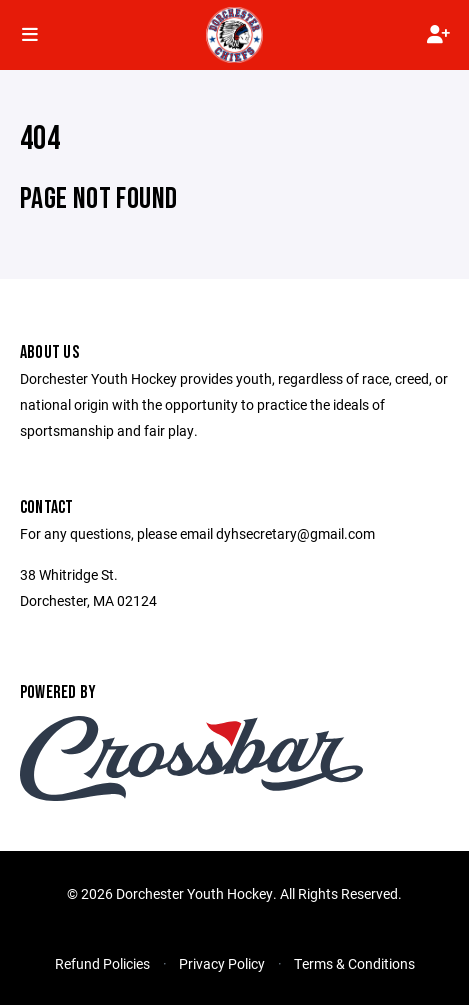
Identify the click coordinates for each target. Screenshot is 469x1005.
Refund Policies (102, 963)
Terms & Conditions (354, 963)
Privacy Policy (222, 963)
